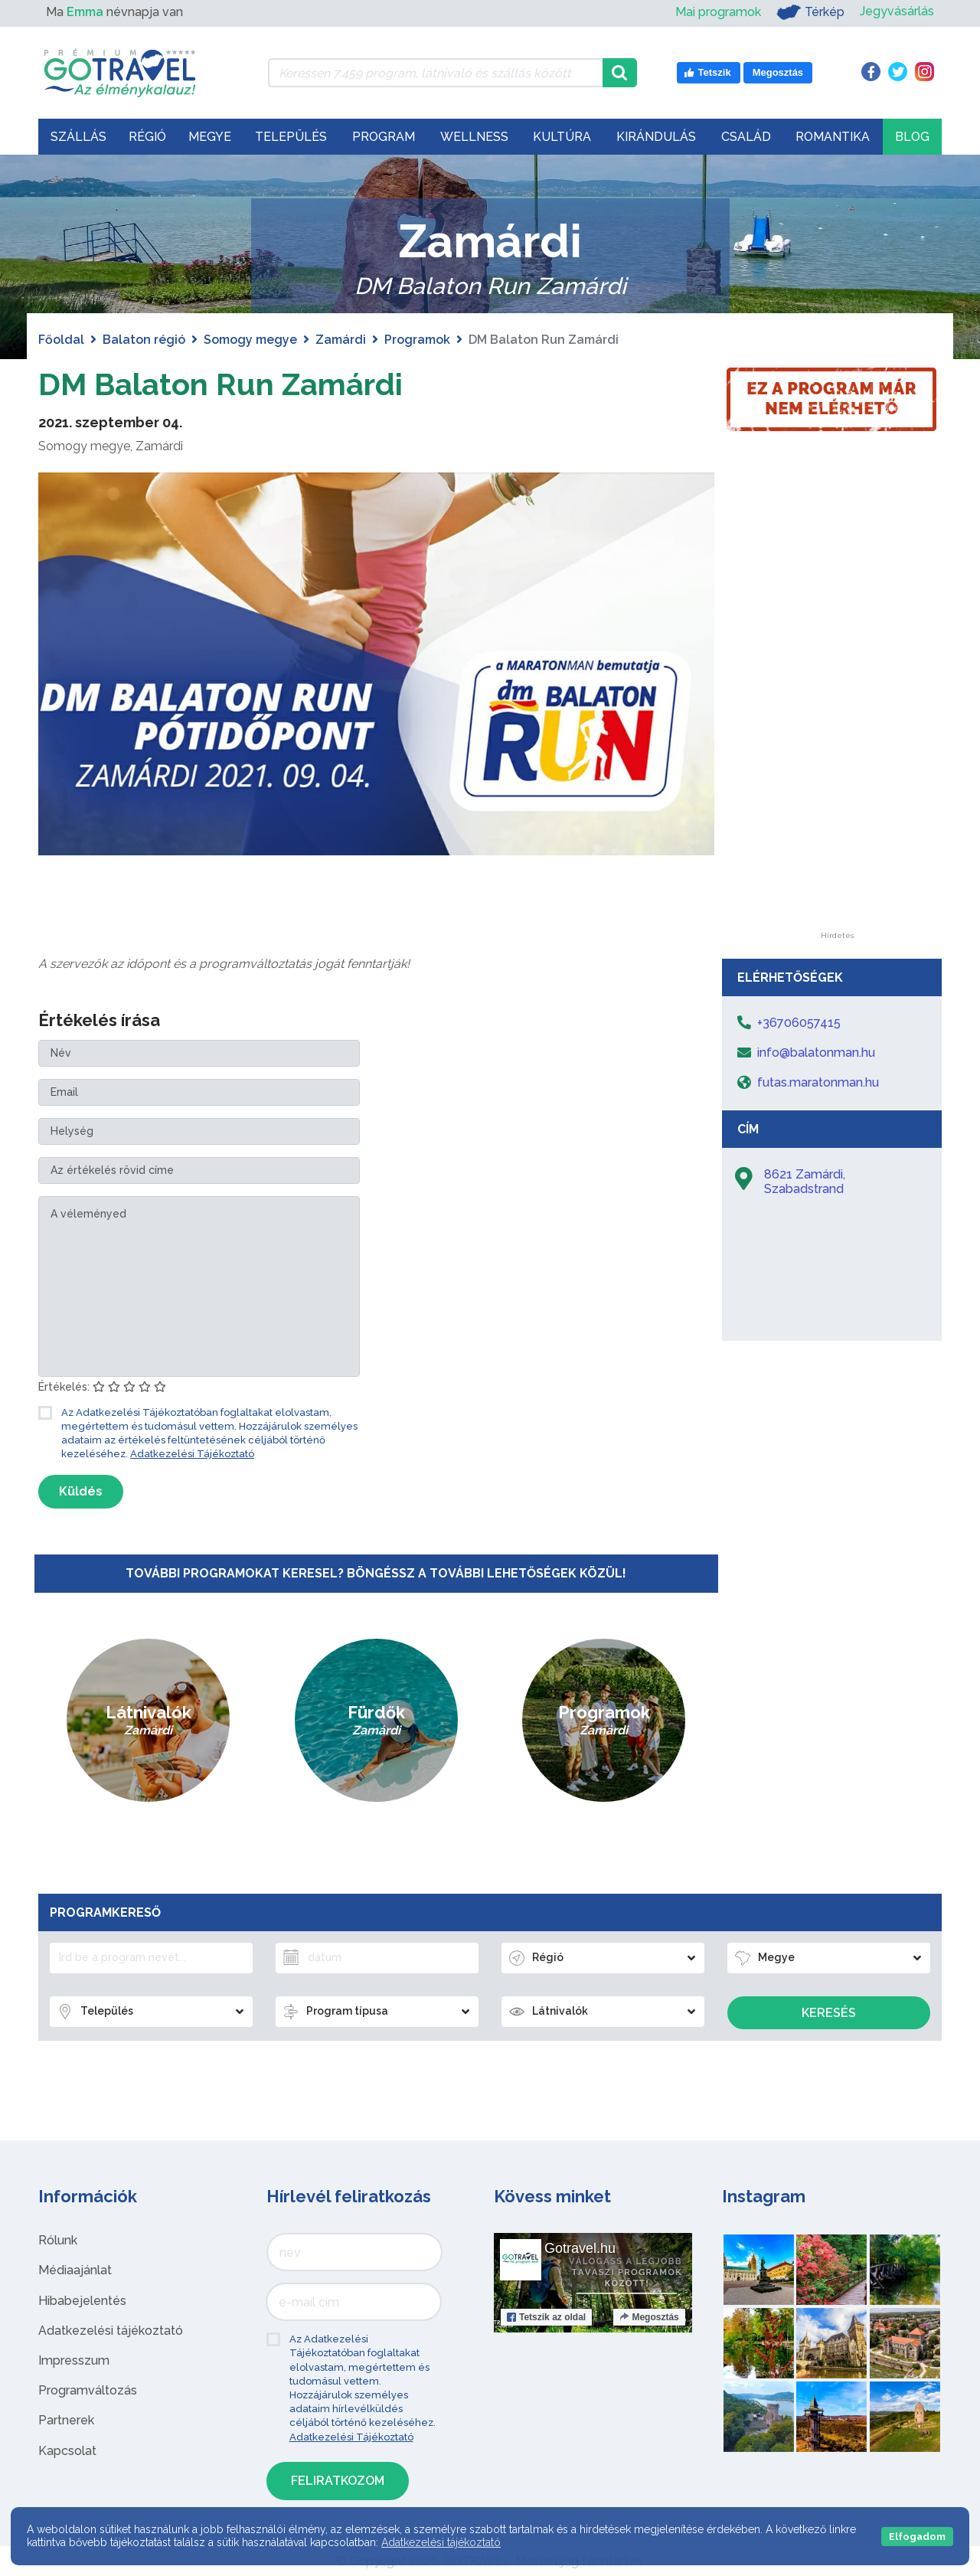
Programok (417, 339)
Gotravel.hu (580, 2248)
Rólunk (57, 2240)
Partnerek (66, 2420)
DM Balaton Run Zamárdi (220, 384)
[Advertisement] (837, 702)
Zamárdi (340, 339)
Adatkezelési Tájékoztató (192, 1454)
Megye (209, 136)
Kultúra (562, 136)
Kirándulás (656, 136)
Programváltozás (87, 2390)
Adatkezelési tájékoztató (110, 2330)
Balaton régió (144, 339)
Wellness (474, 136)
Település (291, 136)
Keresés (829, 2013)
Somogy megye (250, 339)
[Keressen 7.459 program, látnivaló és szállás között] (435, 72)
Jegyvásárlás (897, 12)
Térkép (810, 12)
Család (746, 136)
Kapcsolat (67, 2451)
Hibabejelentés (82, 2300)
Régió (147, 136)
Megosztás (648, 2317)
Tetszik (546, 2317)
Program (383, 136)
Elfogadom (917, 2536)
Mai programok (718, 12)
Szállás (78, 136)
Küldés (81, 1491)
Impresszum (73, 2360)
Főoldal (61, 339)
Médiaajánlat (75, 2270)
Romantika (832, 136)
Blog (912, 136)
